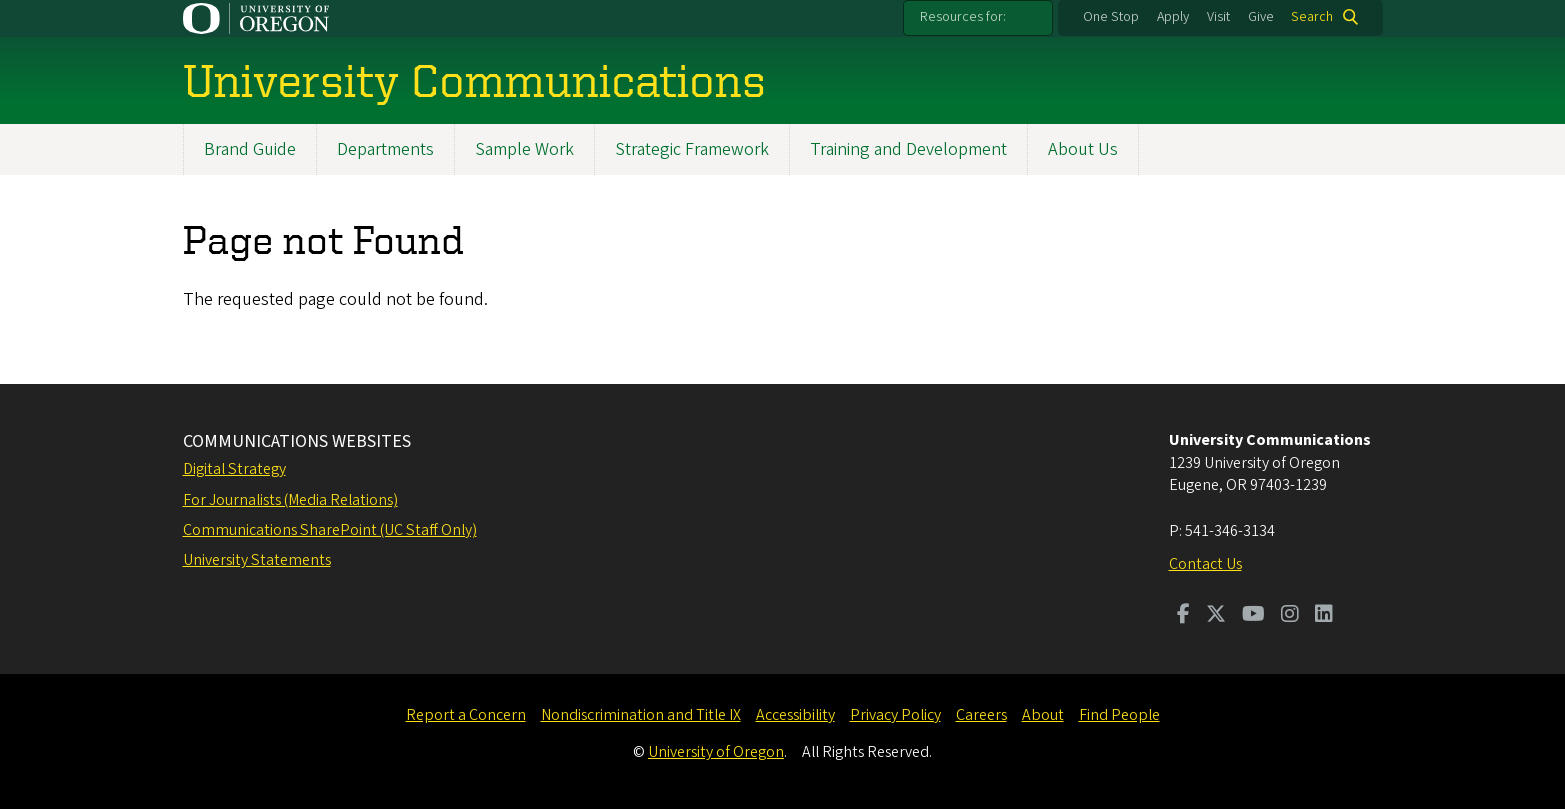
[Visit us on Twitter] (1216, 616)
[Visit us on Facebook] (1183, 616)
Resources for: (963, 17)
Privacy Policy (895, 715)
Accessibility (795, 715)
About (1043, 715)
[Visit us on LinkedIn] (1324, 616)
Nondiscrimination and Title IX (641, 715)
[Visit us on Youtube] (1253, 616)
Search (1312, 17)
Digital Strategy (234, 469)
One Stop (1111, 17)
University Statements (257, 560)
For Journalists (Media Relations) (290, 500)
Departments (385, 149)
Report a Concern (466, 715)
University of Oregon (716, 752)
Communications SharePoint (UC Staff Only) (330, 530)
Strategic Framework (692, 149)
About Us (1083, 149)
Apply (1173, 17)
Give (1261, 17)
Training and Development (908, 149)
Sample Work (524, 149)
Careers (981, 715)
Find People (1119, 715)
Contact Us (1205, 564)
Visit (1218, 17)
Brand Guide (250, 149)
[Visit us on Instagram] (1290, 616)
